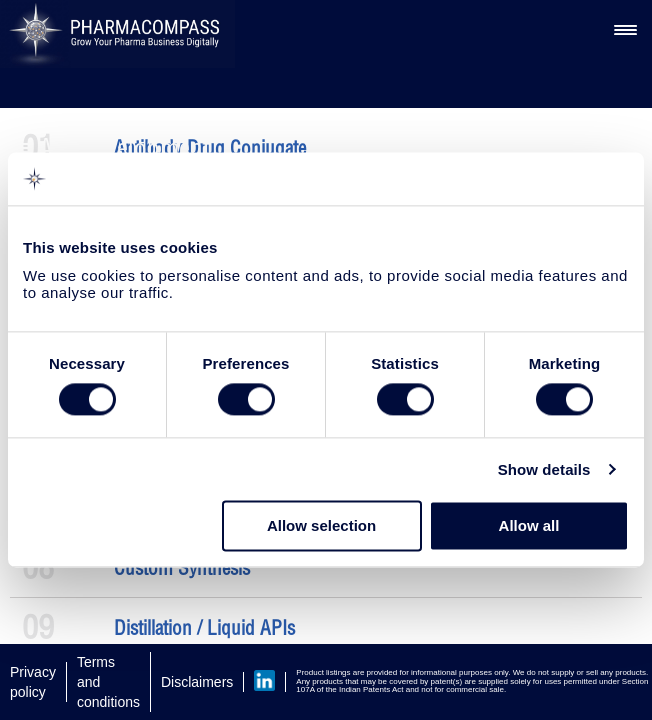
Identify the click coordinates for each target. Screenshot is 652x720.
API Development (124, 147)
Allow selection (321, 526)
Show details (544, 469)
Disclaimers (197, 682)
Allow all (529, 526)
